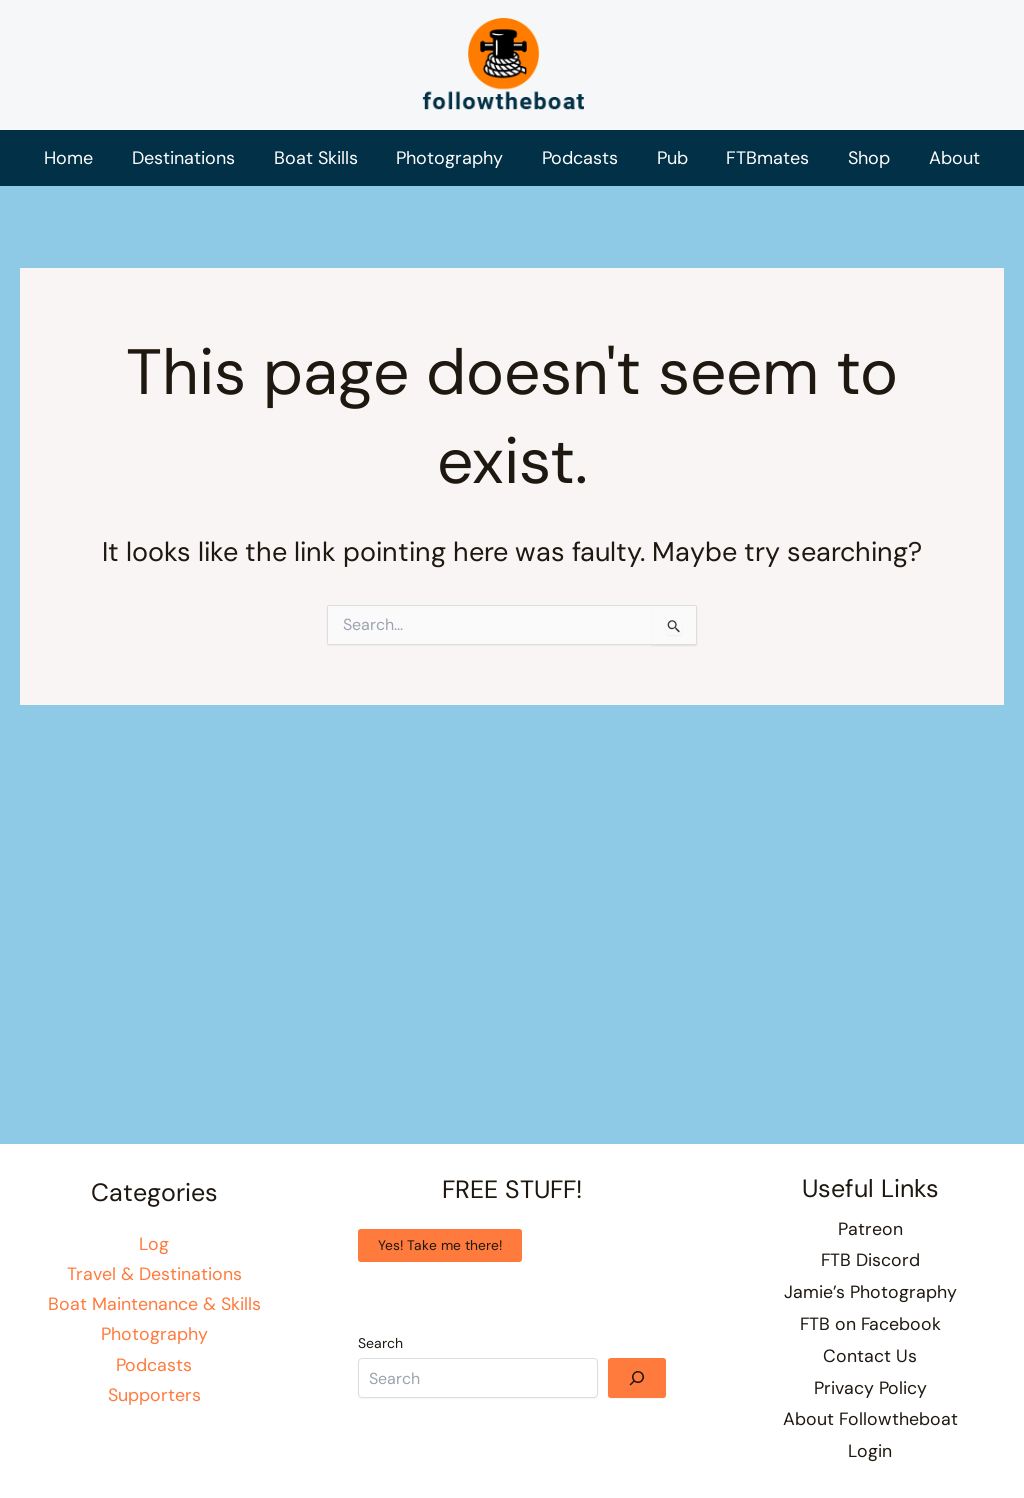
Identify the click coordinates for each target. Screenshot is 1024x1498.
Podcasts (154, 1376)
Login (870, 1452)
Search (380, 1353)
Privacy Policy (870, 1391)
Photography (154, 1345)
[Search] (637, 1388)
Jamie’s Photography (870, 1299)
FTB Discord (870, 1269)
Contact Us (870, 1361)
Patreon (870, 1238)
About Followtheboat (870, 1422)
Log (154, 1253)
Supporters (154, 1406)
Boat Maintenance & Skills (154, 1314)
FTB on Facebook (870, 1330)
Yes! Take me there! (440, 1255)
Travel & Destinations (154, 1284)
